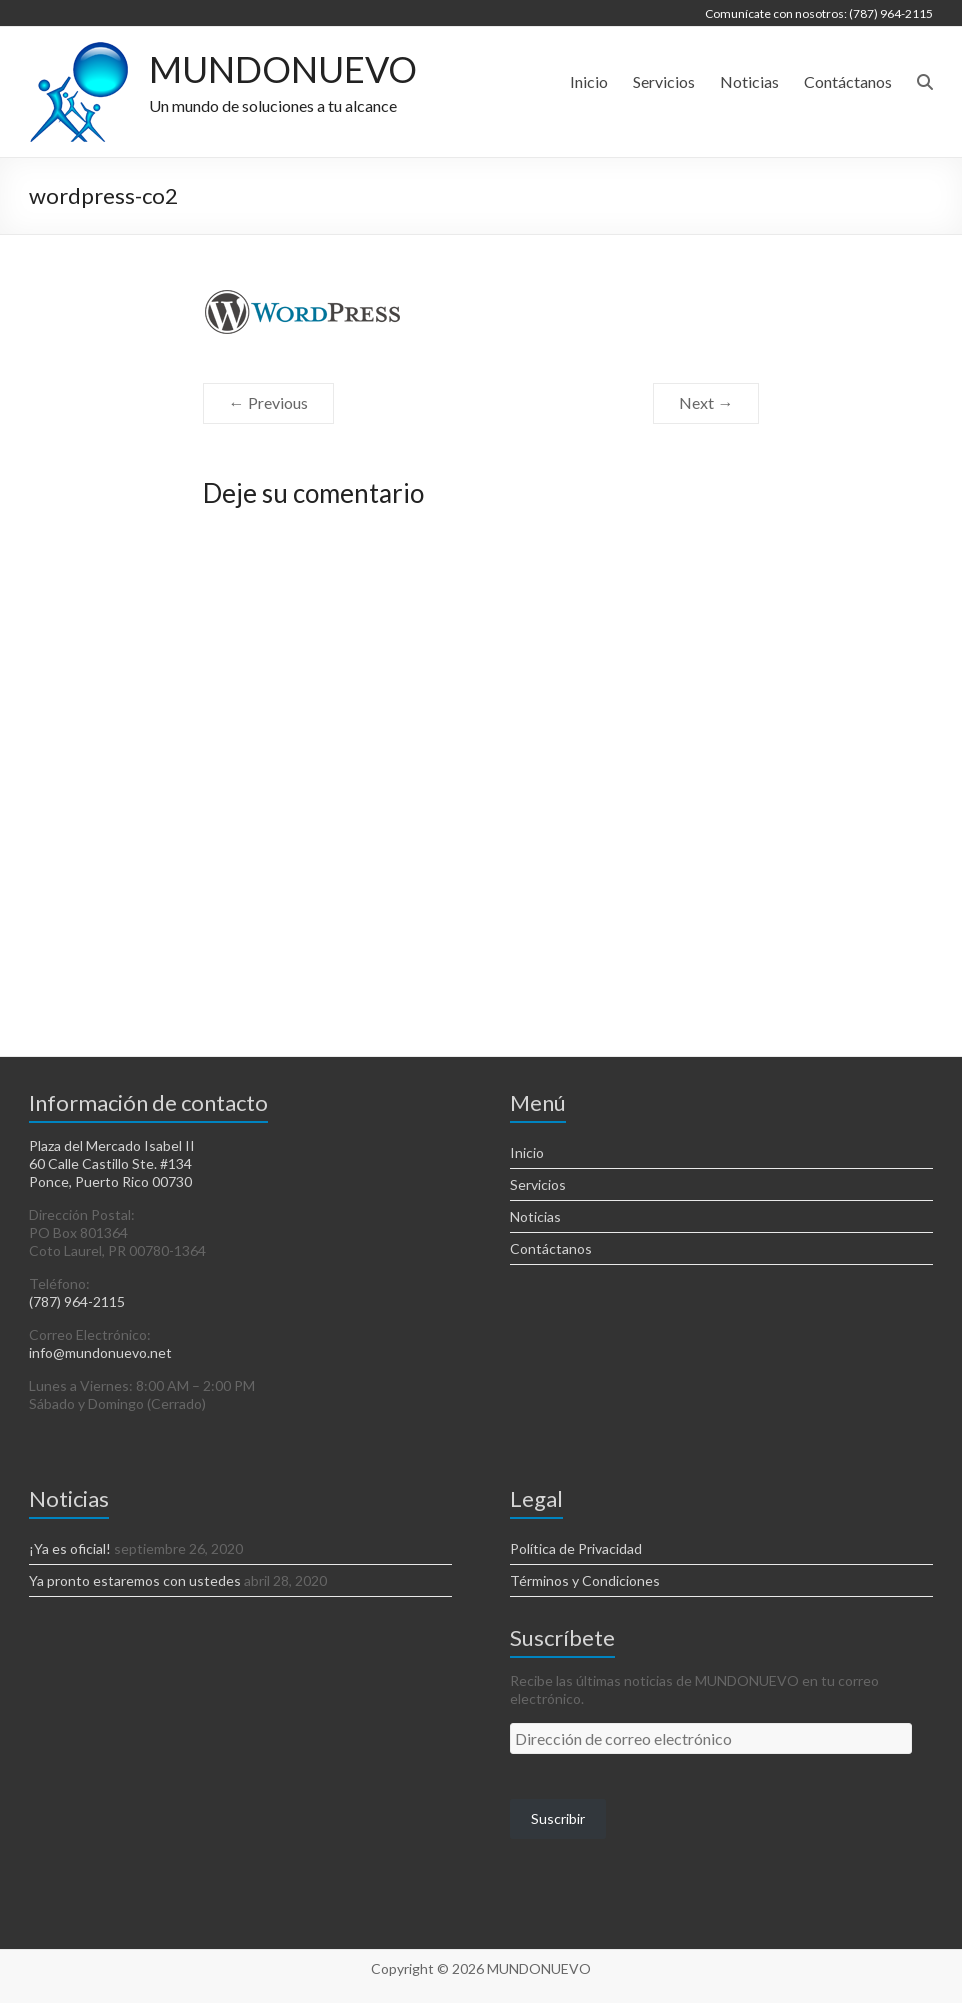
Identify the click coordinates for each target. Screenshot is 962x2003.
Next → (706, 402)
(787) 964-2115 (77, 1301)
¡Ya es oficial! (70, 1548)
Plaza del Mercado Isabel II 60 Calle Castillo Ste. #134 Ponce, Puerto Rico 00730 (112, 1163)
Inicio (589, 81)
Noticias (749, 81)
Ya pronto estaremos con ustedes (135, 1580)
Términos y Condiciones (585, 1580)
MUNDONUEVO (283, 70)
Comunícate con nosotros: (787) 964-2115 (819, 13)
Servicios (664, 81)
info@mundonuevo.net (100, 1352)
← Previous (268, 402)
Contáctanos (848, 81)
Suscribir (558, 1818)
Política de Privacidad (576, 1548)
